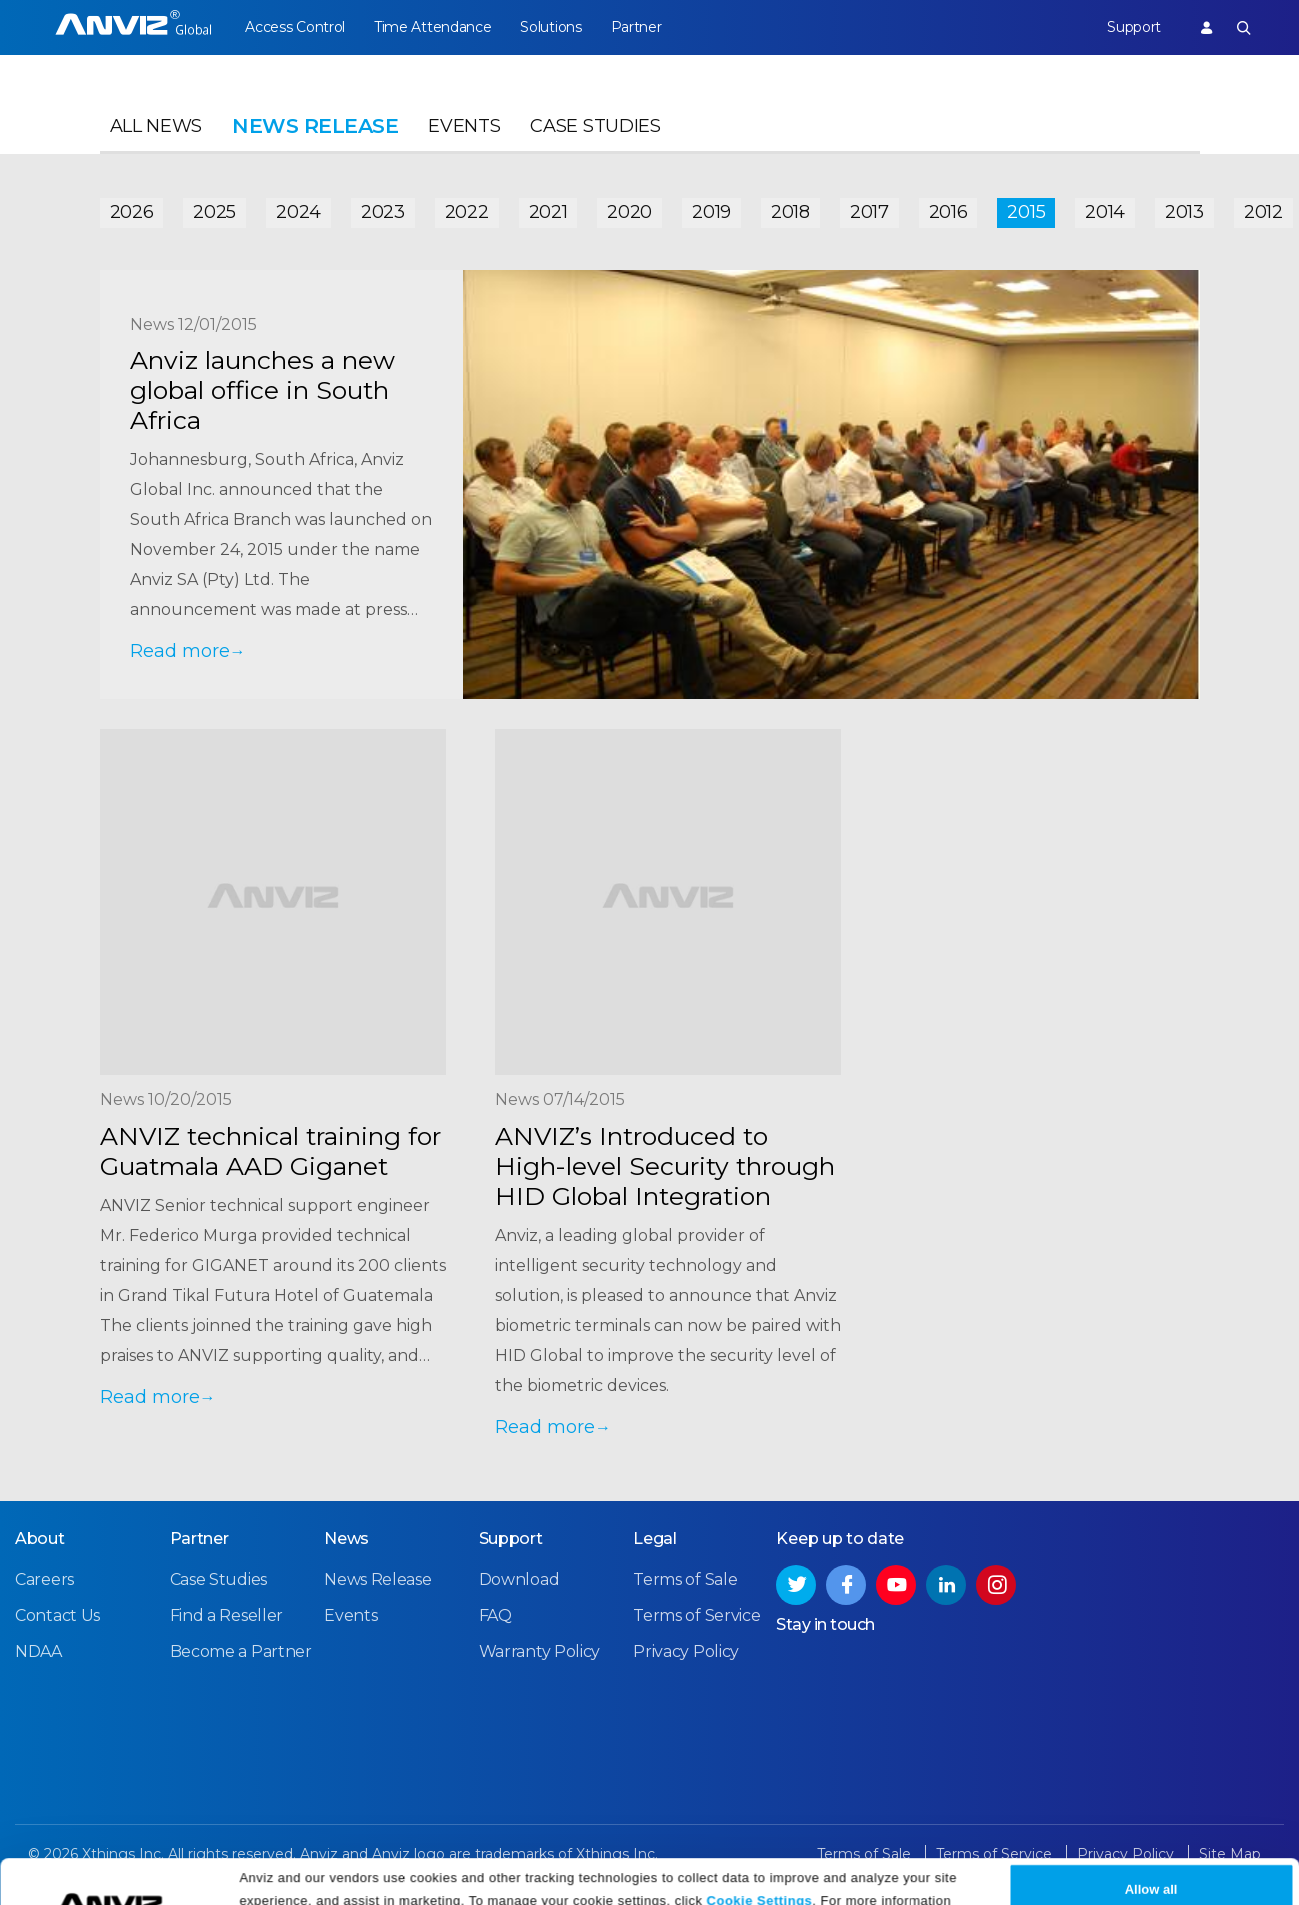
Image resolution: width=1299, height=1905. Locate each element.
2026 (132, 212)
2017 (869, 212)
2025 (214, 212)
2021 (548, 212)
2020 (629, 212)
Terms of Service (696, 1615)
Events (464, 126)
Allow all (1151, 1742)
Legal (655, 1538)
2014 (1105, 212)
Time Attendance (433, 27)
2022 (467, 212)
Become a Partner (241, 1651)
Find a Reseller (227, 1615)
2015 (1026, 212)
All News (156, 126)
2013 (1184, 212)
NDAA (38, 1651)
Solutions (550, 27)
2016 (948, 212)
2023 (383, 212)
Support (1134, 27)
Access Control (295, 27)
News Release (377, 1579)
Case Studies (595, 126)
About (40, 1538)
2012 (1263, 212)
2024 (298, 212)
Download (519, 1579)
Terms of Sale (685, 1579)
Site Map (1230, 1854)
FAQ (495, 1615)
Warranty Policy (540, 1651)
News (346, 1538)
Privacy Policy (709, 1777)
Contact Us (57, 1615)
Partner (636, 27)
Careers (44, 1579)
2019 (711, 212)
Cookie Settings (760, 1753)
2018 (790, 212)
